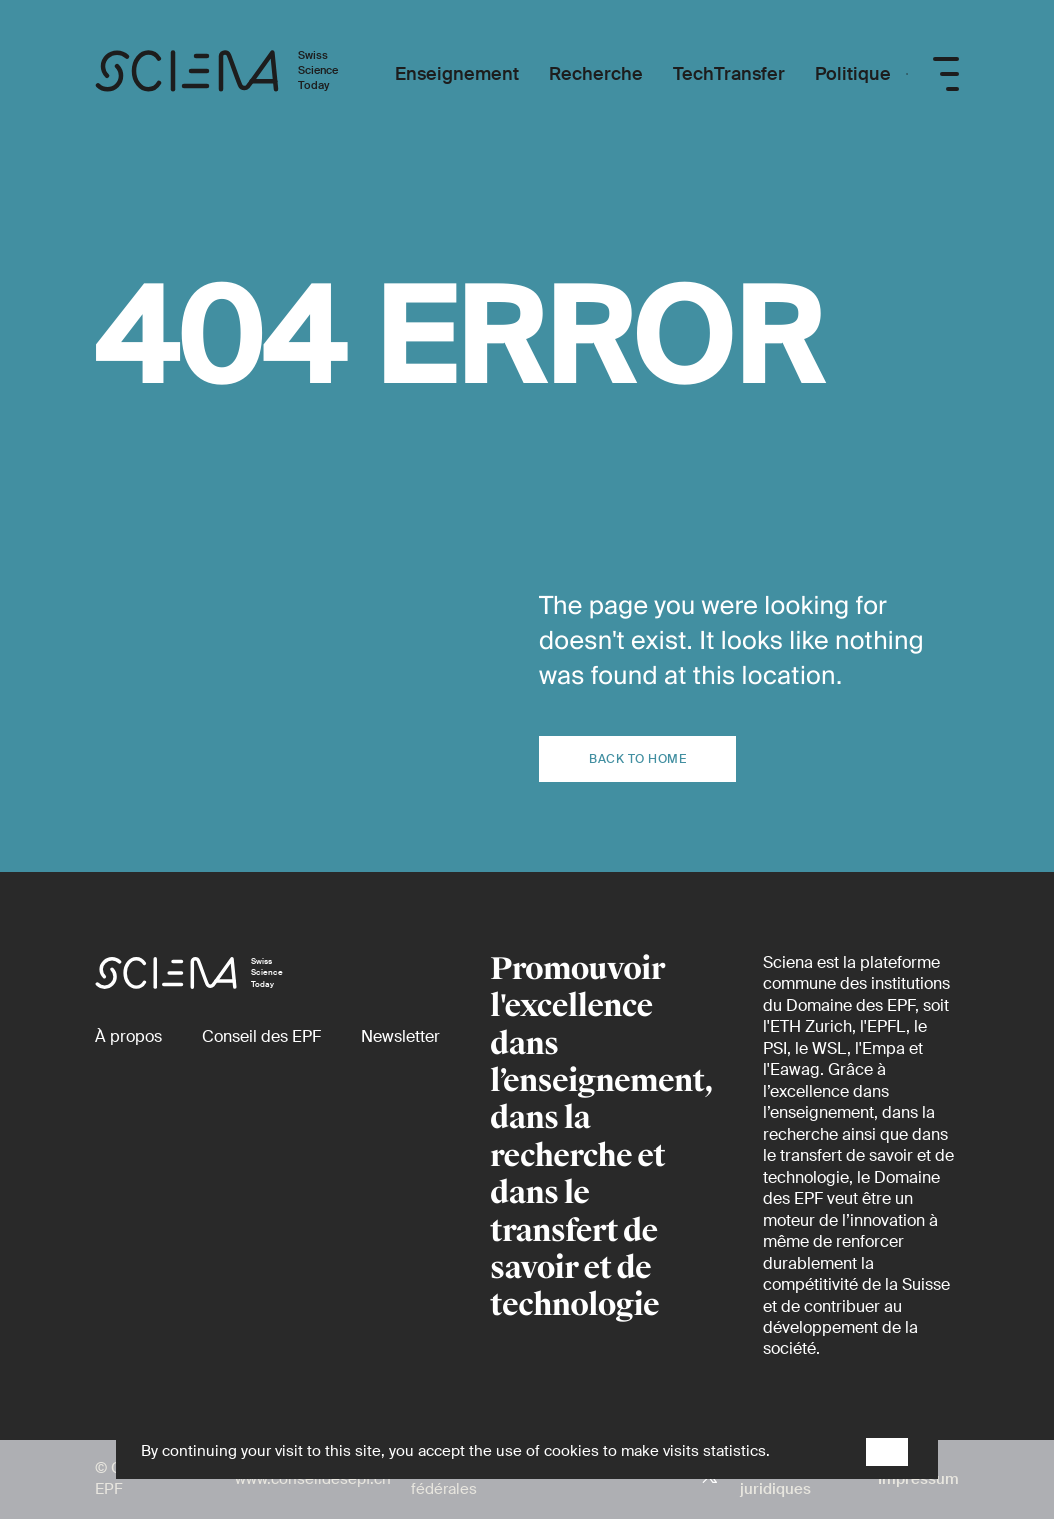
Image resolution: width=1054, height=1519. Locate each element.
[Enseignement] (457, 74)
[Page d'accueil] (237, 74)
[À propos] (128, 1036)
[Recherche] (596, 74)
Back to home (637, 759)
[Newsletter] (400, 1036)
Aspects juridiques (775, 1478)
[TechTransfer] (729, 74)
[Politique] (853, 74)
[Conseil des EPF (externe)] (261, 1036)
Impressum (918, 1479)
